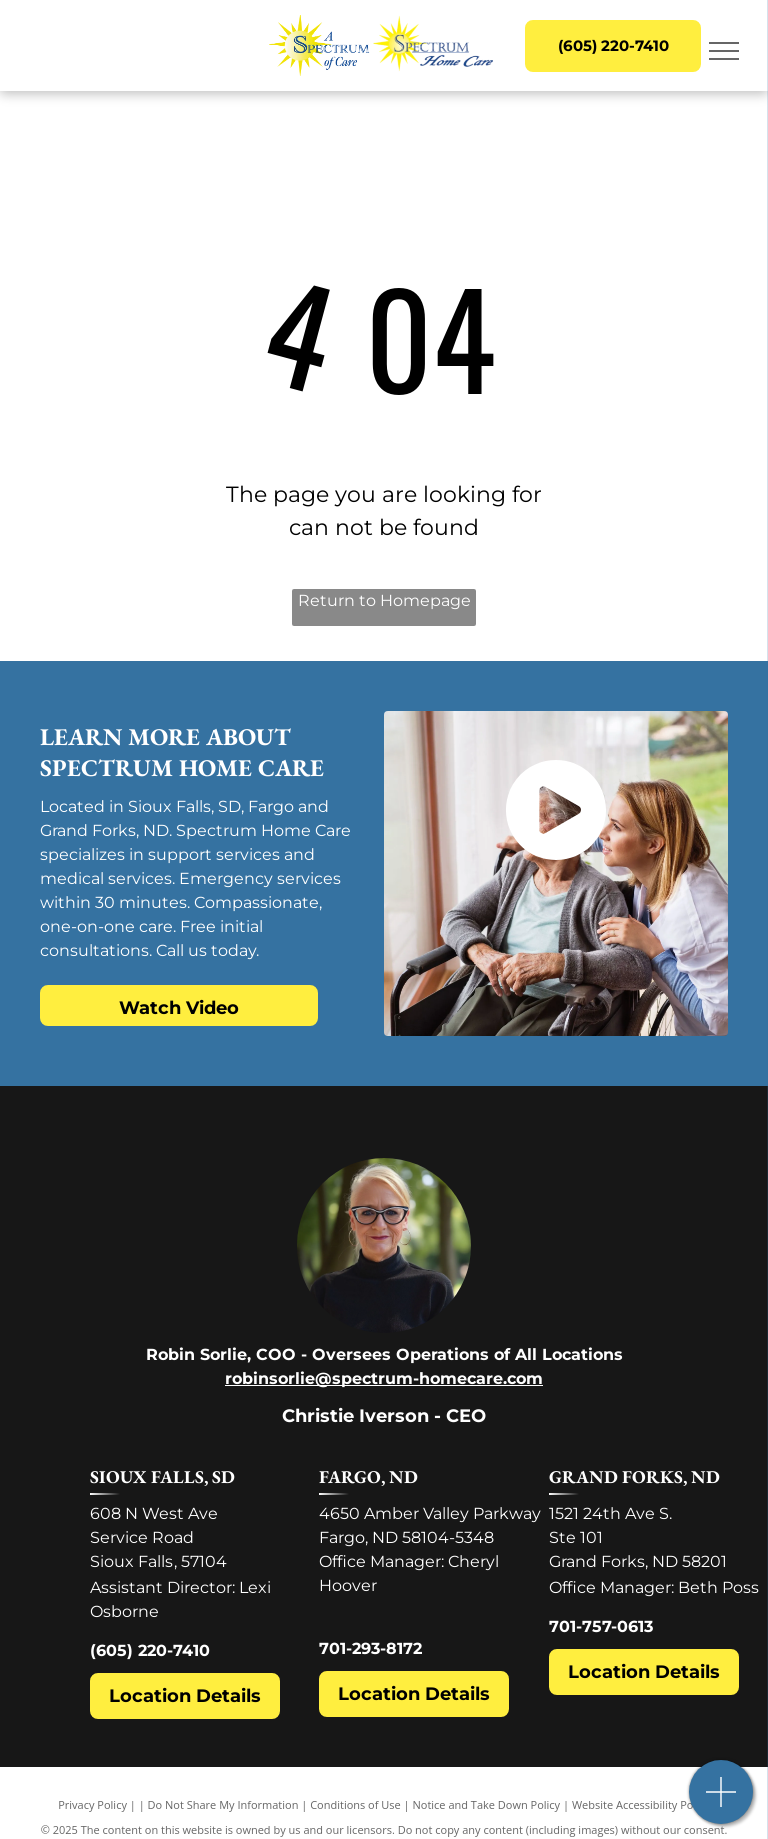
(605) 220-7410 (150, 1650)
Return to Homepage (384, 600)
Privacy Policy (92, 1804)
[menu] (724, 51)
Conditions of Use (355, 1804)
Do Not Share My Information (223, 1804)
